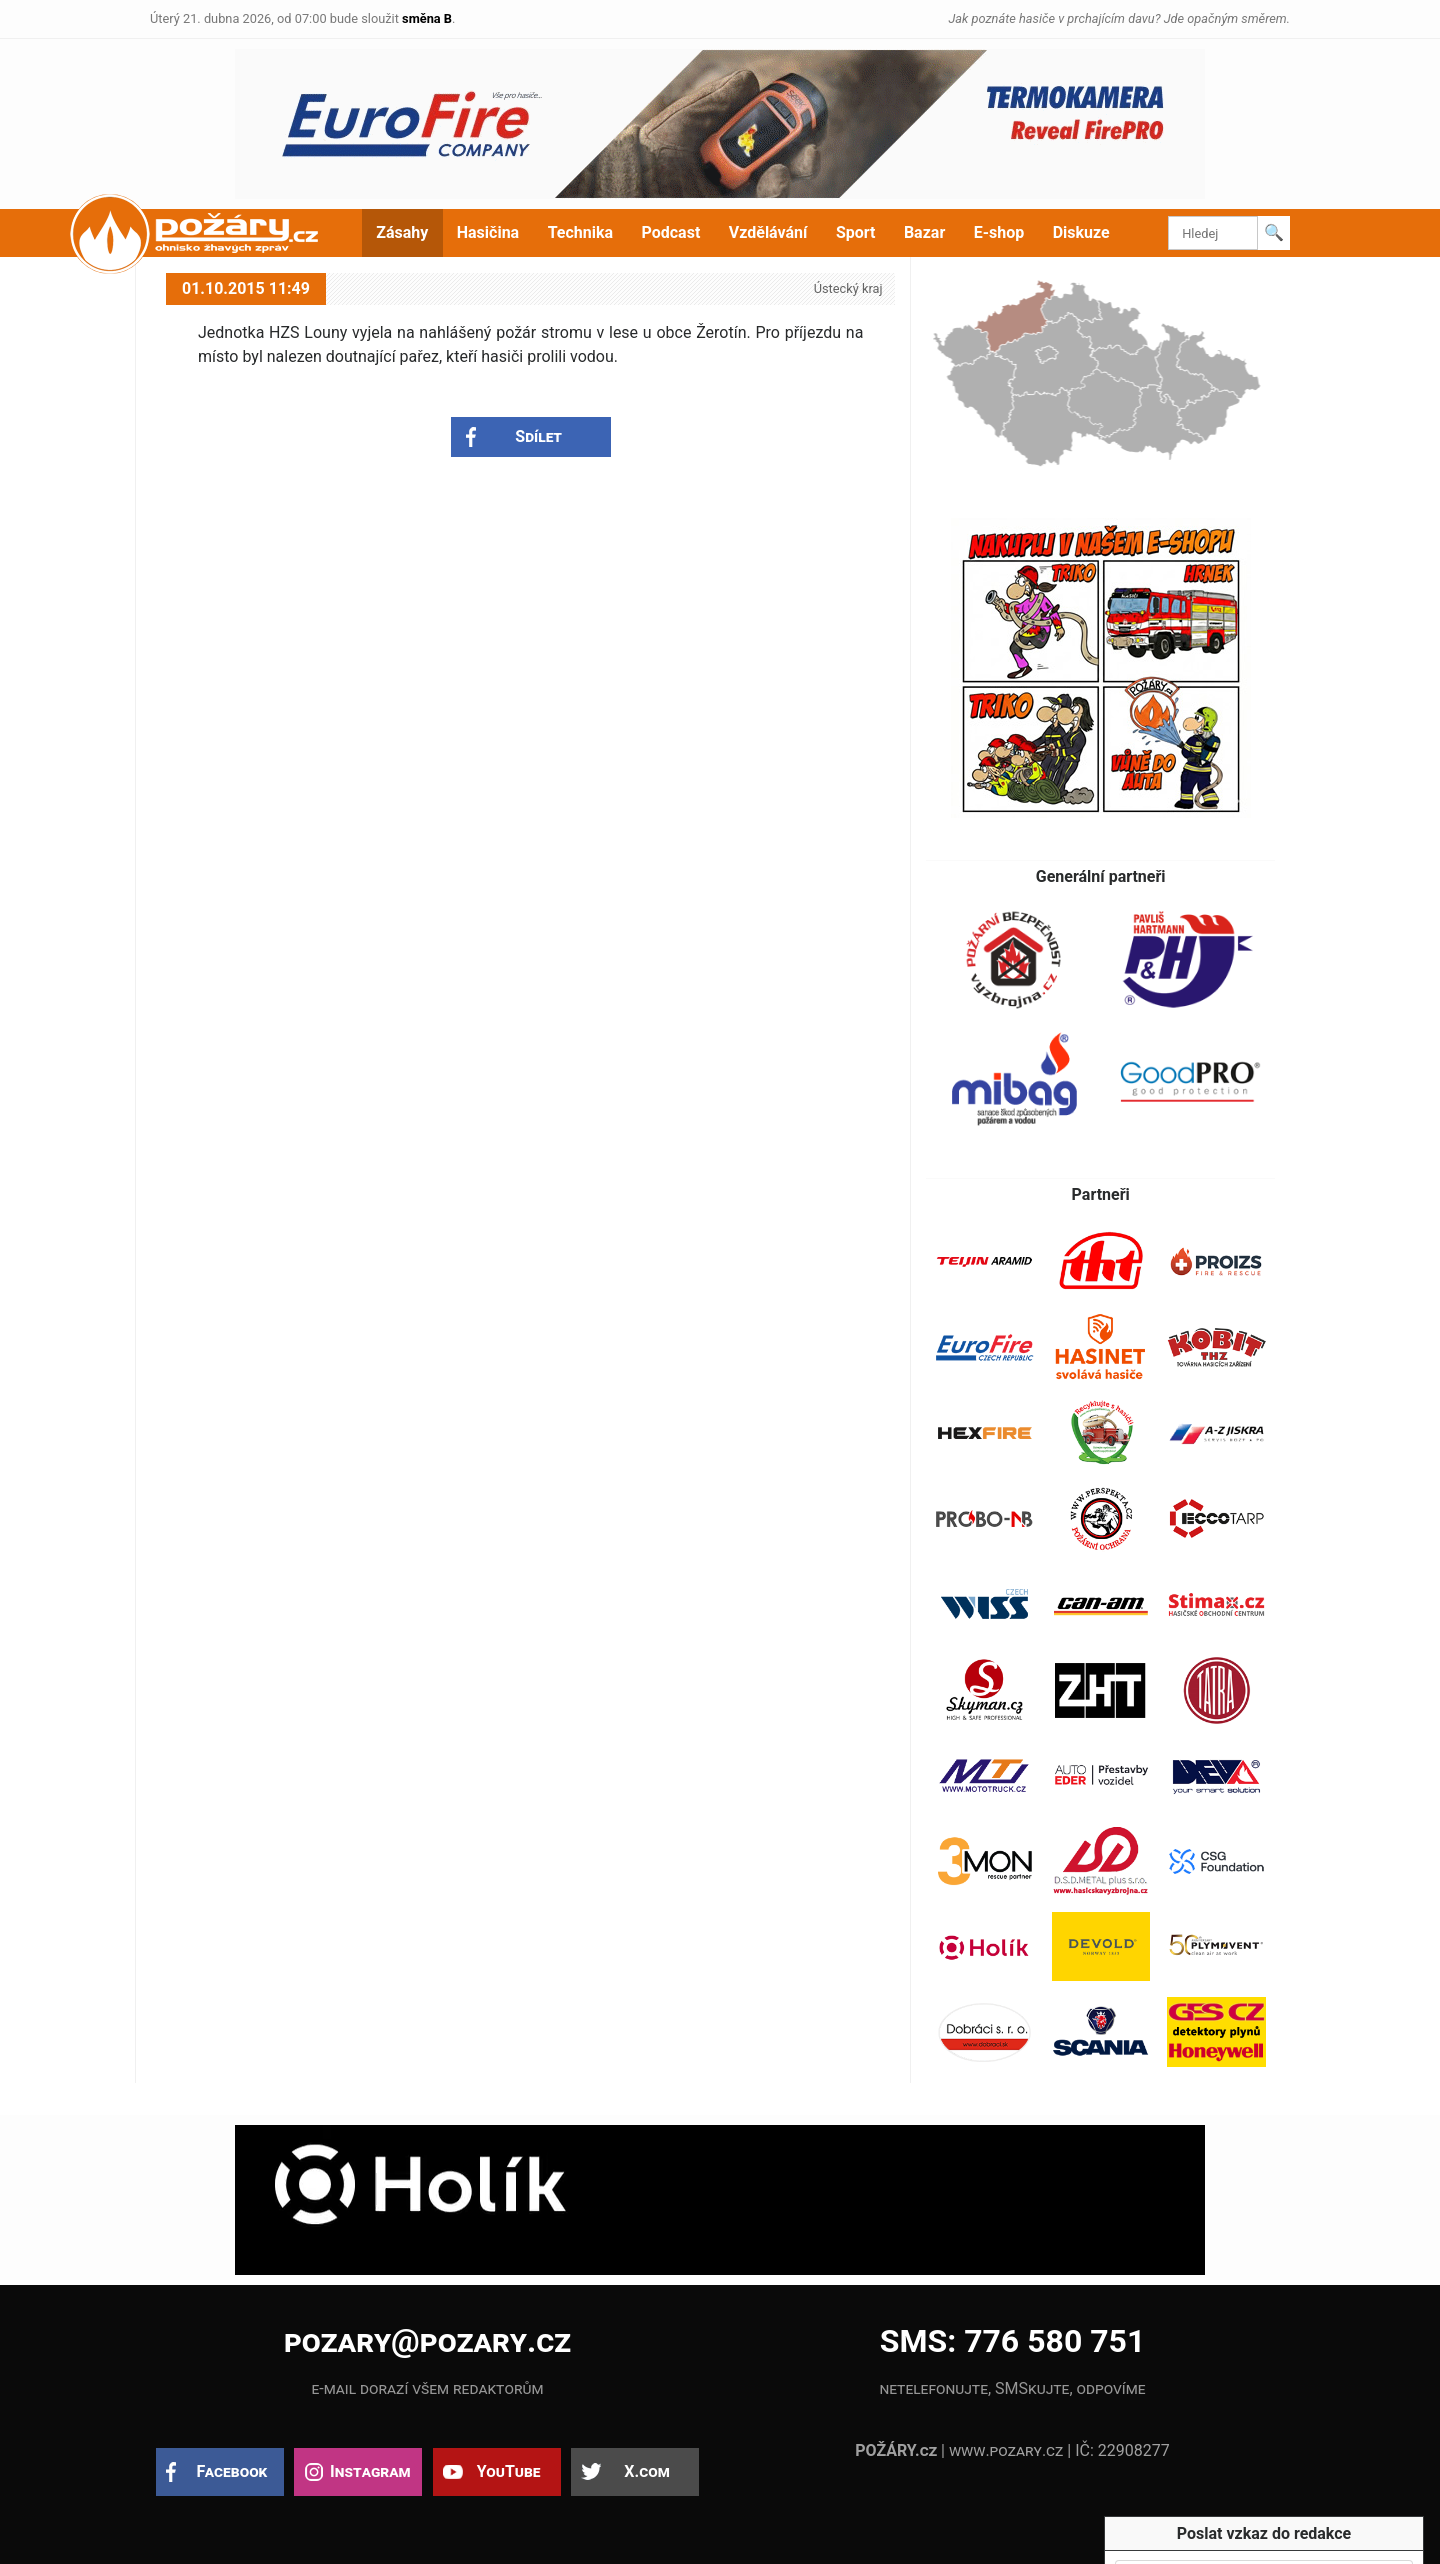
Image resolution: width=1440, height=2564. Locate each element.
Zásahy (402, 232)
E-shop (999, 232)
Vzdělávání (768, 232)
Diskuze (1081, 232)
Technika (580, 232)
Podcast (671, 232)
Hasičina (488, 232)
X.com (646, 2471)
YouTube (509, 2471)
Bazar (924, 232)
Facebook (232, 2471)
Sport (856, 232)
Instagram (370, 2471)
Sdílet (538, 436)
